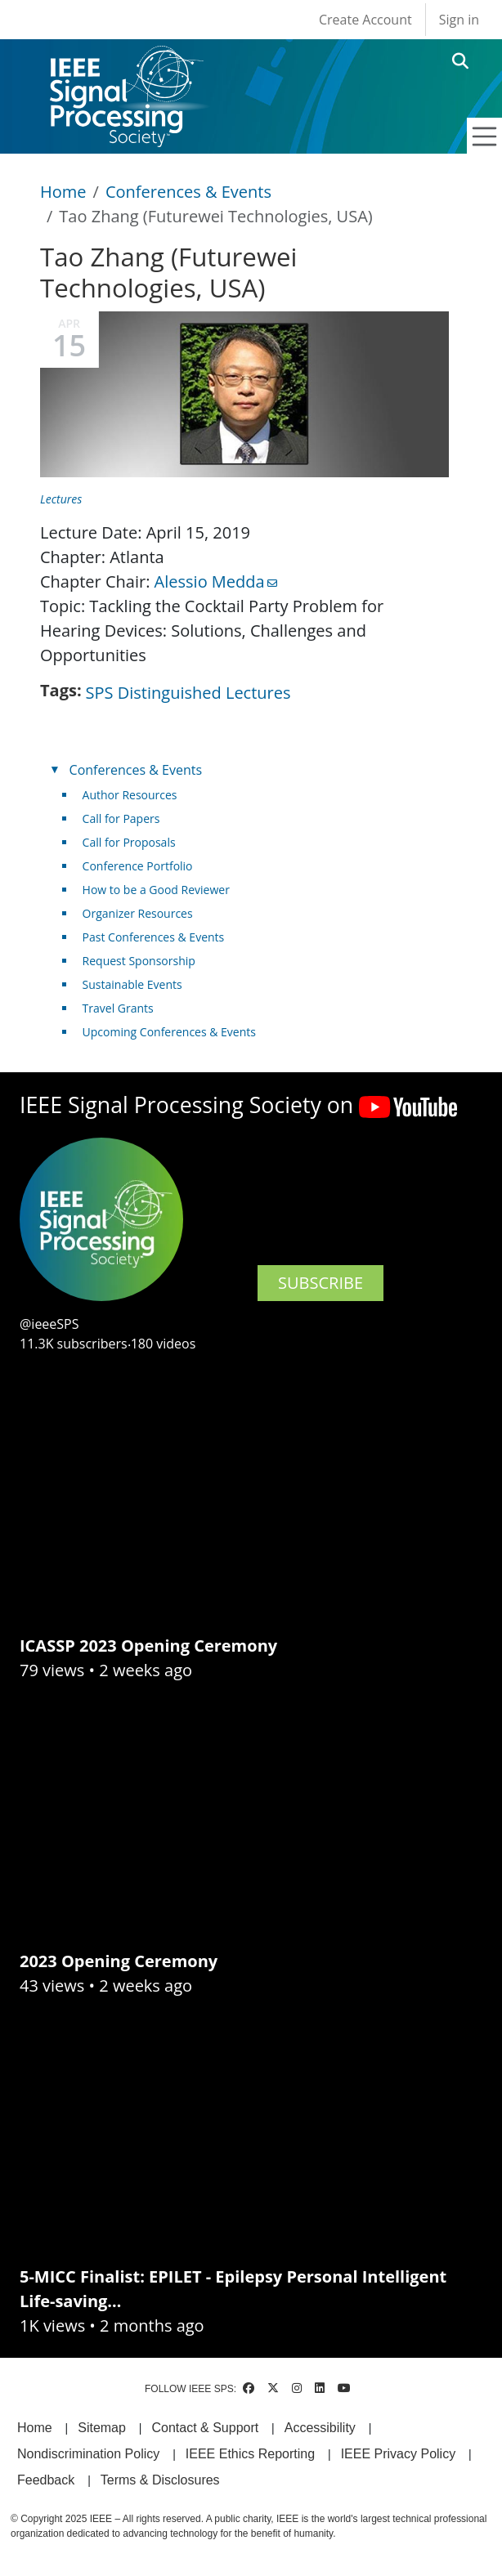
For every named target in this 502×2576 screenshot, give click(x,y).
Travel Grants (118, 1008)
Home (63, 192)
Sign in (459, 20)
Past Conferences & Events (154, 937)
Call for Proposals (129, 842)
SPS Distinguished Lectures (188, 693)
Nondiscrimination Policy (88, 2454)
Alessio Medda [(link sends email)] (216, 581)
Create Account (365, 20)
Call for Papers (121, 818)
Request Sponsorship (139, 960)
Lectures (61, 499)
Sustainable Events (132, 984)
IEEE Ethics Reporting (250, 2454)
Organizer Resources (138, 913)
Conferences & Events (188, 192)
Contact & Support (204, 2428)
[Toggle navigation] (485, 136)
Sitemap (102, 2428)
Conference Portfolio (138, 866)
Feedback (45, 2480)
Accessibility (320, 2428)
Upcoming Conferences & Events (169, 1032)
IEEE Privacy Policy (398, 2454)
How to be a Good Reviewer (156, 889)
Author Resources (130, 795)
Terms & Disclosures (160, 2480)
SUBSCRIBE (320, 1283)
